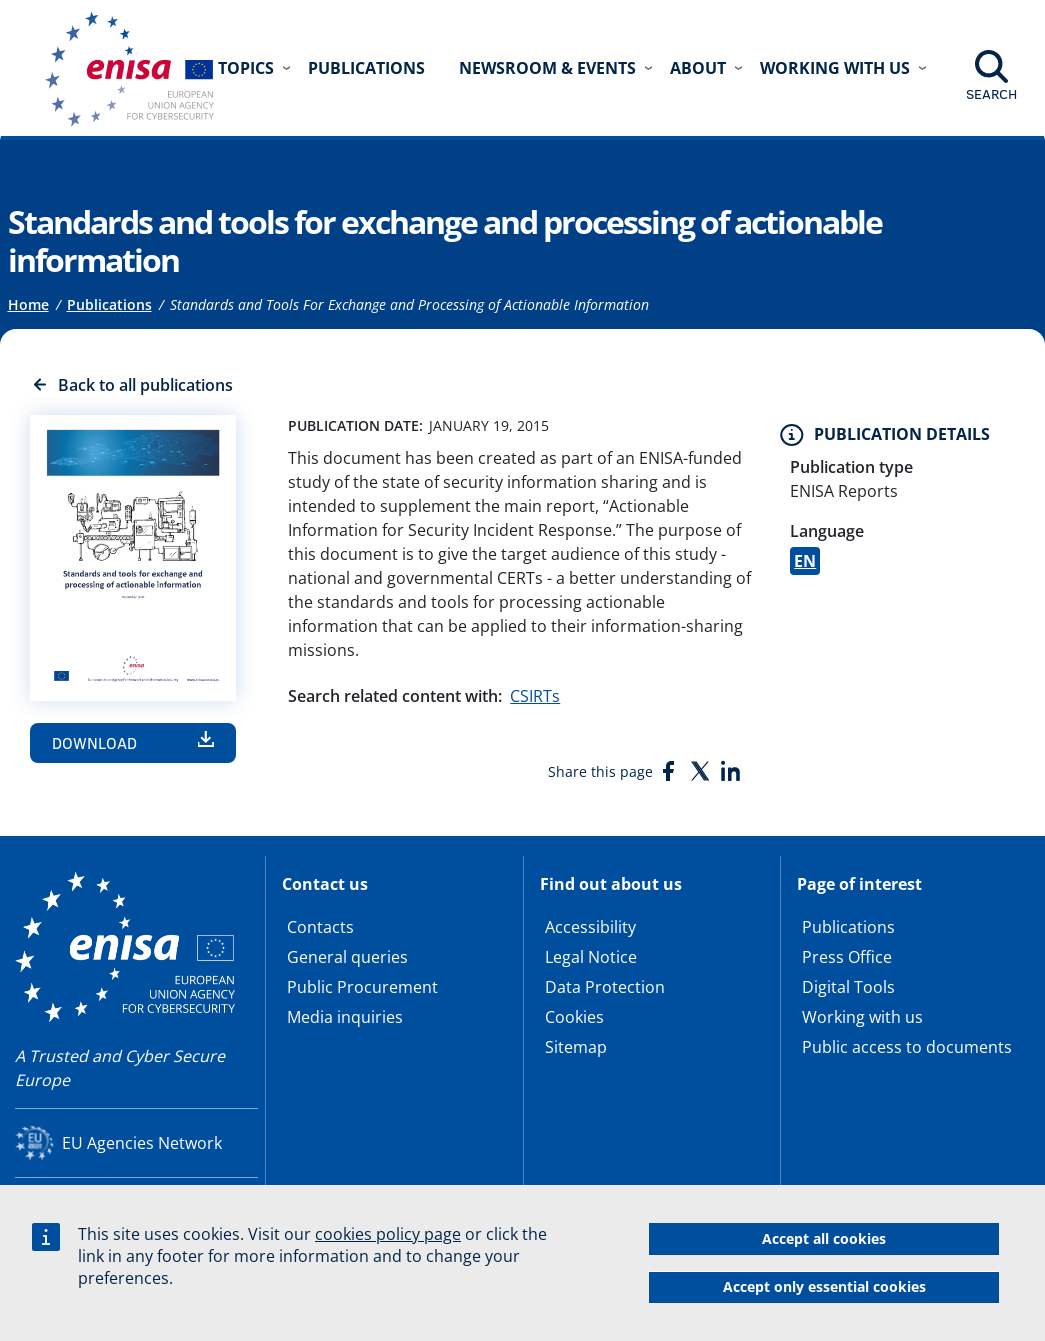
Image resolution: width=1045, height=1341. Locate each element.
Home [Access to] (28, 304)
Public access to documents (907, 1047)
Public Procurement (362, 987)
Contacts (320, 927)
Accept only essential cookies (824, 1286)
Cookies (574, 1017)
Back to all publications (145, 385)
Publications (366, 68)
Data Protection (605, 987)
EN (805, 561)
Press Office (847, 957)
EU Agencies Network (142, 1143)
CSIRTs (535, 696)
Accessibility (590, 927)
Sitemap (576, 1047)
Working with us (862, 1017)
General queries (347, 957)
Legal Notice (591, 957)
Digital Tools (848, 987)
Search (991, 94)
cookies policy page (388, 1234)
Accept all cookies (824, 1238)
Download (94, 743)
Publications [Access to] (109, 304)
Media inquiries (345, 1017)
